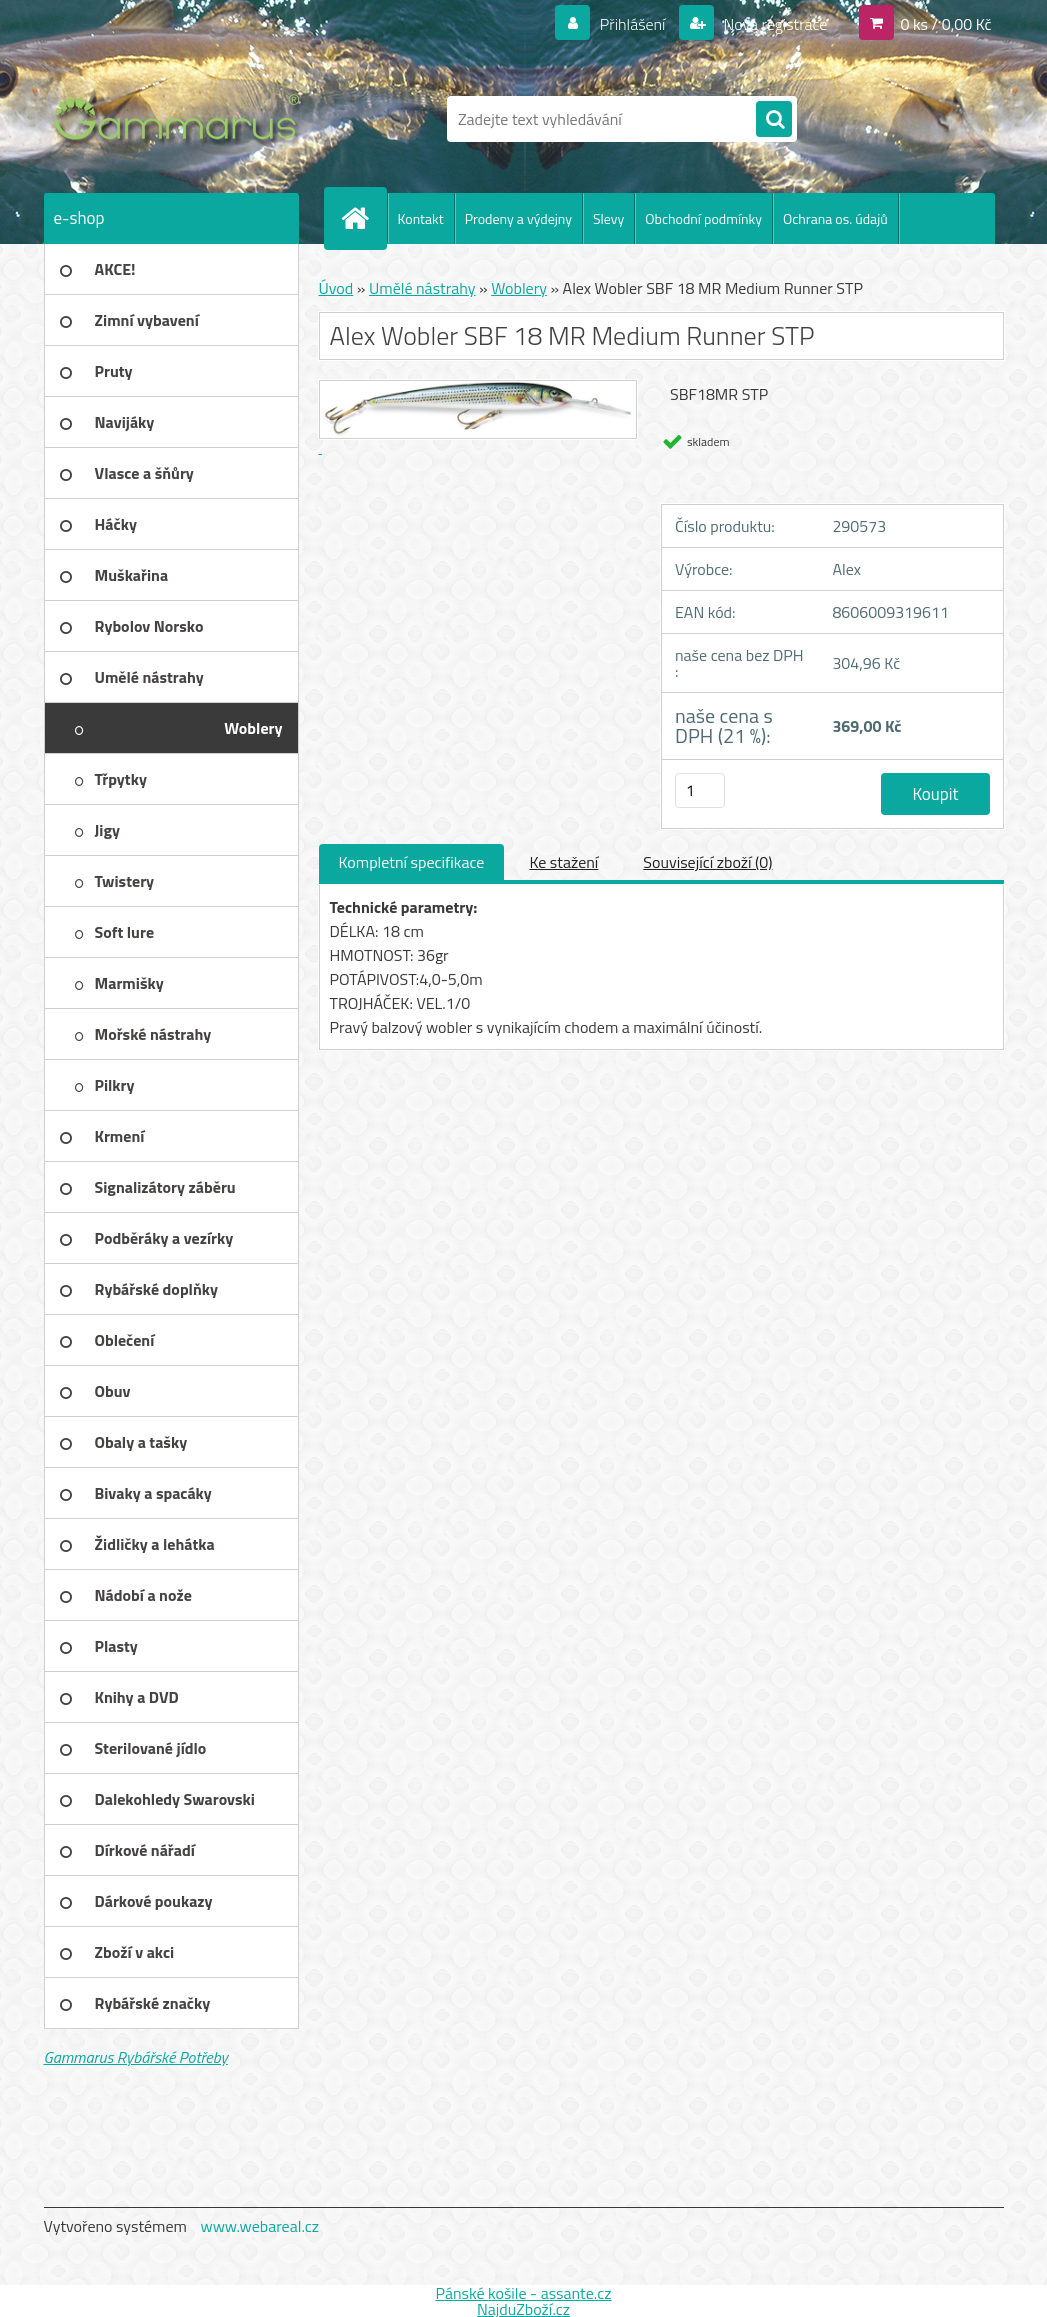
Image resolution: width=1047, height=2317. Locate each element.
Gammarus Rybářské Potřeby (136, 2057)
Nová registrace (774, 24)
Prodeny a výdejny (518, 218)
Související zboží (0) (707, 862)
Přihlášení (632, 24)
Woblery (519, 288)
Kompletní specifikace (412, 862)
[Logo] (181, 119)
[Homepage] (364, 218)
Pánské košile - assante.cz (523, 2293)
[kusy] (700, 790)
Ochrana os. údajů (835, 218)
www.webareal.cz (259, 2226)
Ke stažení (563, 862)
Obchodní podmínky (703, 218)
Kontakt (421, 218)
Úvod (336, 288)
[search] (774, 120)
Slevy (608, 218)
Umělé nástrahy (422, 288)
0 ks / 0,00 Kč (945, 24)
